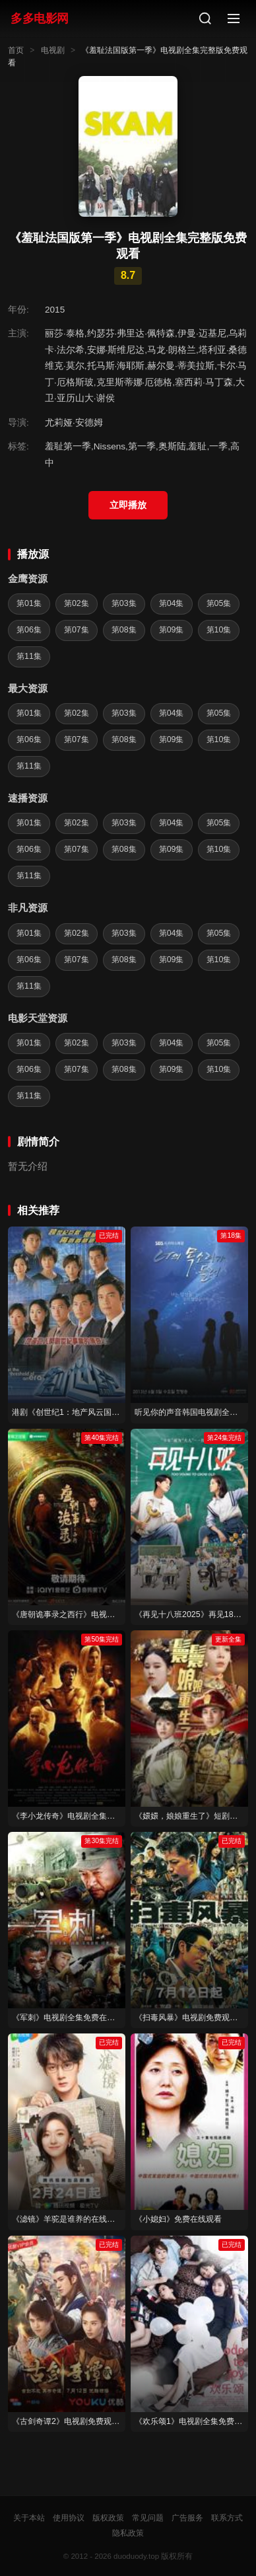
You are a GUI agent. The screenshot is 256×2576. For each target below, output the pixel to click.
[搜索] (205, 18)
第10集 (219, 629)
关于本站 (29, 2517)
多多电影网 (40, 18)
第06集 (29, 629)
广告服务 (187, 2517)
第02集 (76, 603)
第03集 (124, 603)
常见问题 (148, 2517)
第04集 (171, 603)
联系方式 (227, 2517)
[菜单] (233, 18)
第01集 (29, 603)
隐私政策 (128, 2533)
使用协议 (68, 2517)
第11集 (29, 656)
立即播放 (128, 505)
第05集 (219, 603)
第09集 (171, 629)
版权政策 (108, 2517)
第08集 (124, 629)
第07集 (76, 629)
